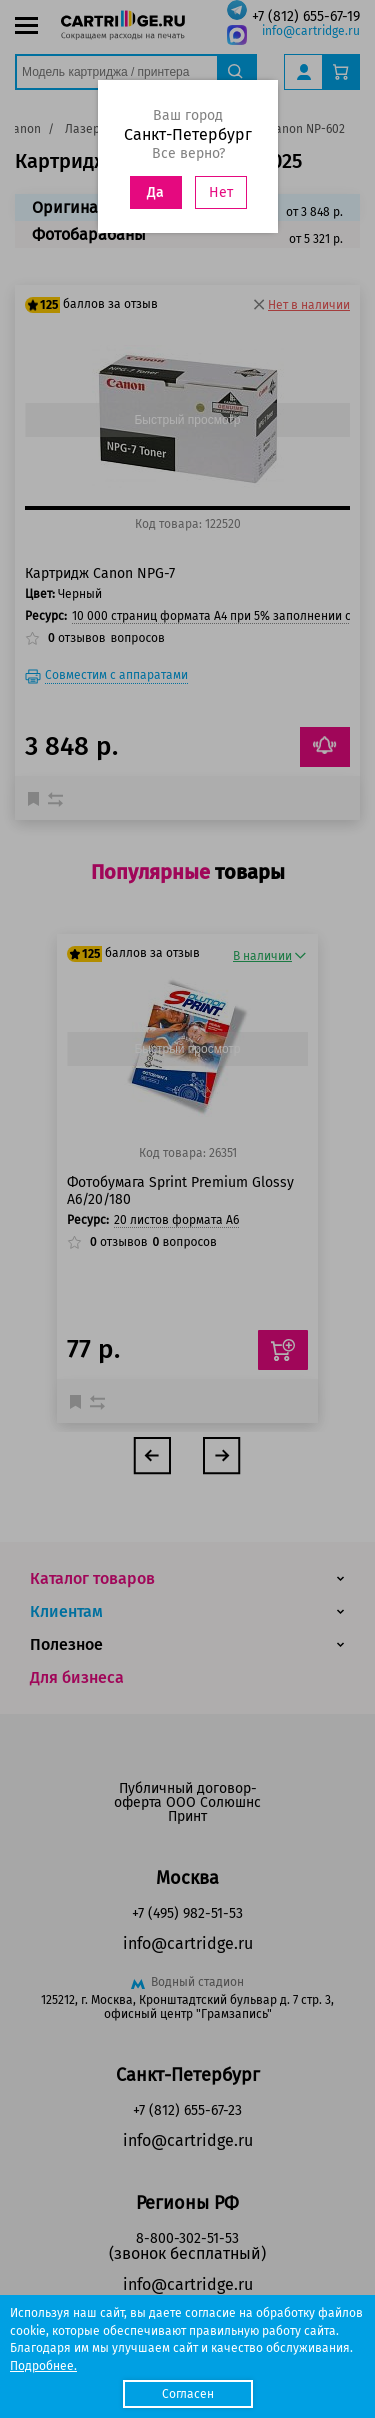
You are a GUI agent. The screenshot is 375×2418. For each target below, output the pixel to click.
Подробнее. (43, 2366)
